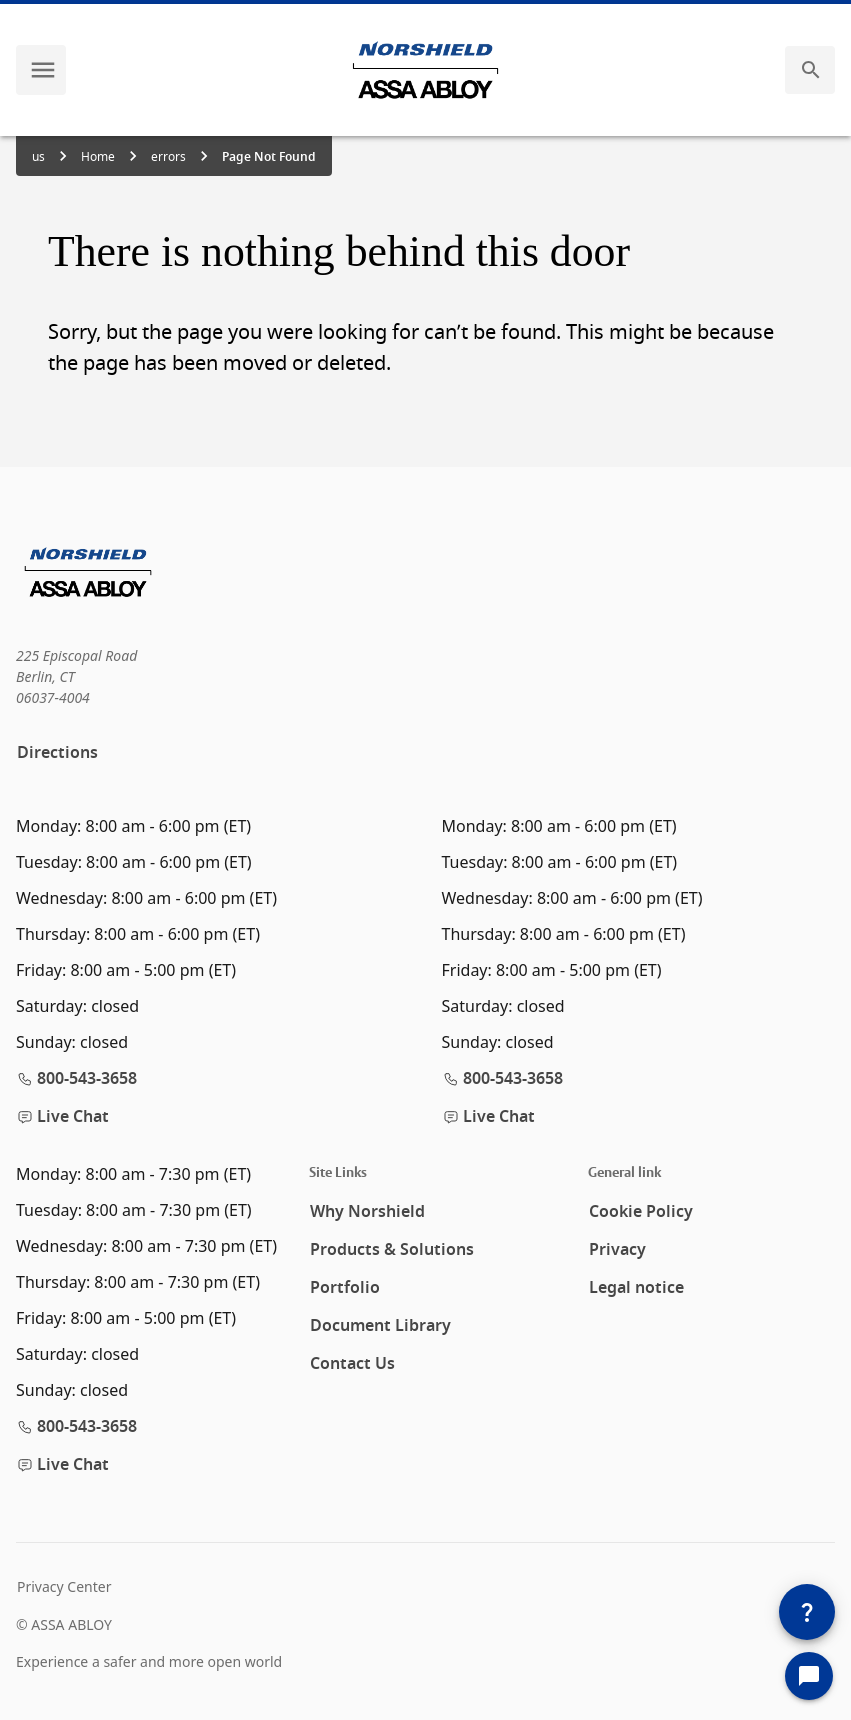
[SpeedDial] (807, 1612)
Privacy (617, 1250)
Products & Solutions (392, 1250)
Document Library (380, 1326)
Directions (57, 753)
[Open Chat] (809, 1676)
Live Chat (63, 1117)
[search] (811, 70)
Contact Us (352, 1364)
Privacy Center (64, 1586)
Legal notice (636, 1288)
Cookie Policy (641, 1212)
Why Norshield (367, 1212)
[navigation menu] (43, 70)
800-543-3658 (77, 1079)
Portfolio (345, 1288)
